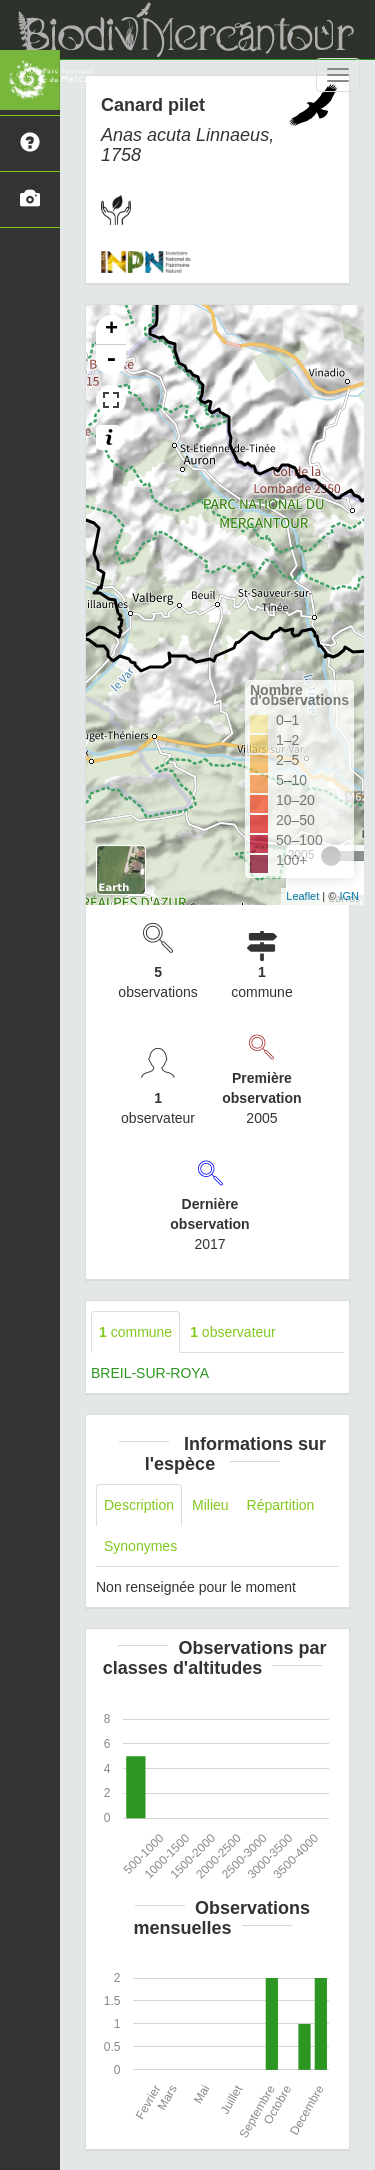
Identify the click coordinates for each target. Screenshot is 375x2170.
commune (135, 1332)
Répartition (281, 1505)
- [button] (111, 360)
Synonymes (140, 1546)
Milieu (210, 1505)
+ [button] (111, 330)
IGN (349, 896)
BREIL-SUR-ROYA (150, 1373)
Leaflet (302, 896)
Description (139, 1505)
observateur (233, 1332)
